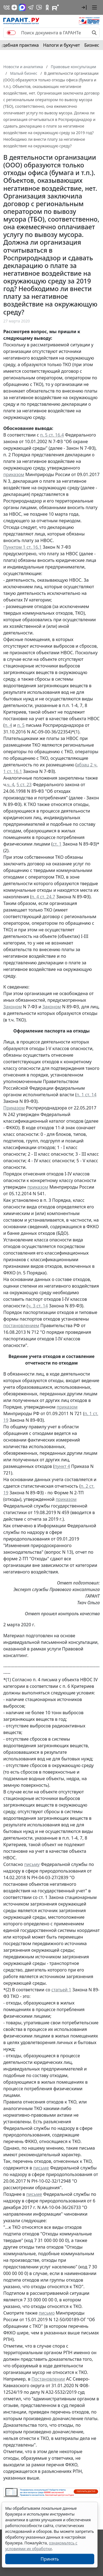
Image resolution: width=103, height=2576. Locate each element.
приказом (13, 474)
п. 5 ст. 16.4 (52, 435)
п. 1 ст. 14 (86, 1095)
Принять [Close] (50, 2559)
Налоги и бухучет (61, 45)
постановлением (21, 1325)
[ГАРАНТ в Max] (22, 7)
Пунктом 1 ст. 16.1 (22, 547)
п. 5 (20, 725)
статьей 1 (61, 1990)
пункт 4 (62, 1466)
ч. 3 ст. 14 (38, 1306)
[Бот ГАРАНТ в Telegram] (39, 7)
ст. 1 (57, 844)
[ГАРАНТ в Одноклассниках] (47, 7)
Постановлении (48, 2379)
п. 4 (8, 725)
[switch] (11, 33)
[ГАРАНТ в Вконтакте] (6, 7)
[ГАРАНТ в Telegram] (30, 7)
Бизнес (91, 45)
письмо (47, 2313)
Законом (12, 1007)
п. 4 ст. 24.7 (43, 897)
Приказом (14, 1108)
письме (41, 2168)
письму (32, 1864)
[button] (84, 7)
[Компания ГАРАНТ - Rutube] (55, 7)
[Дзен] (14, 7)
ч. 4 (10, 785)
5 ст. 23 (24, 785)
